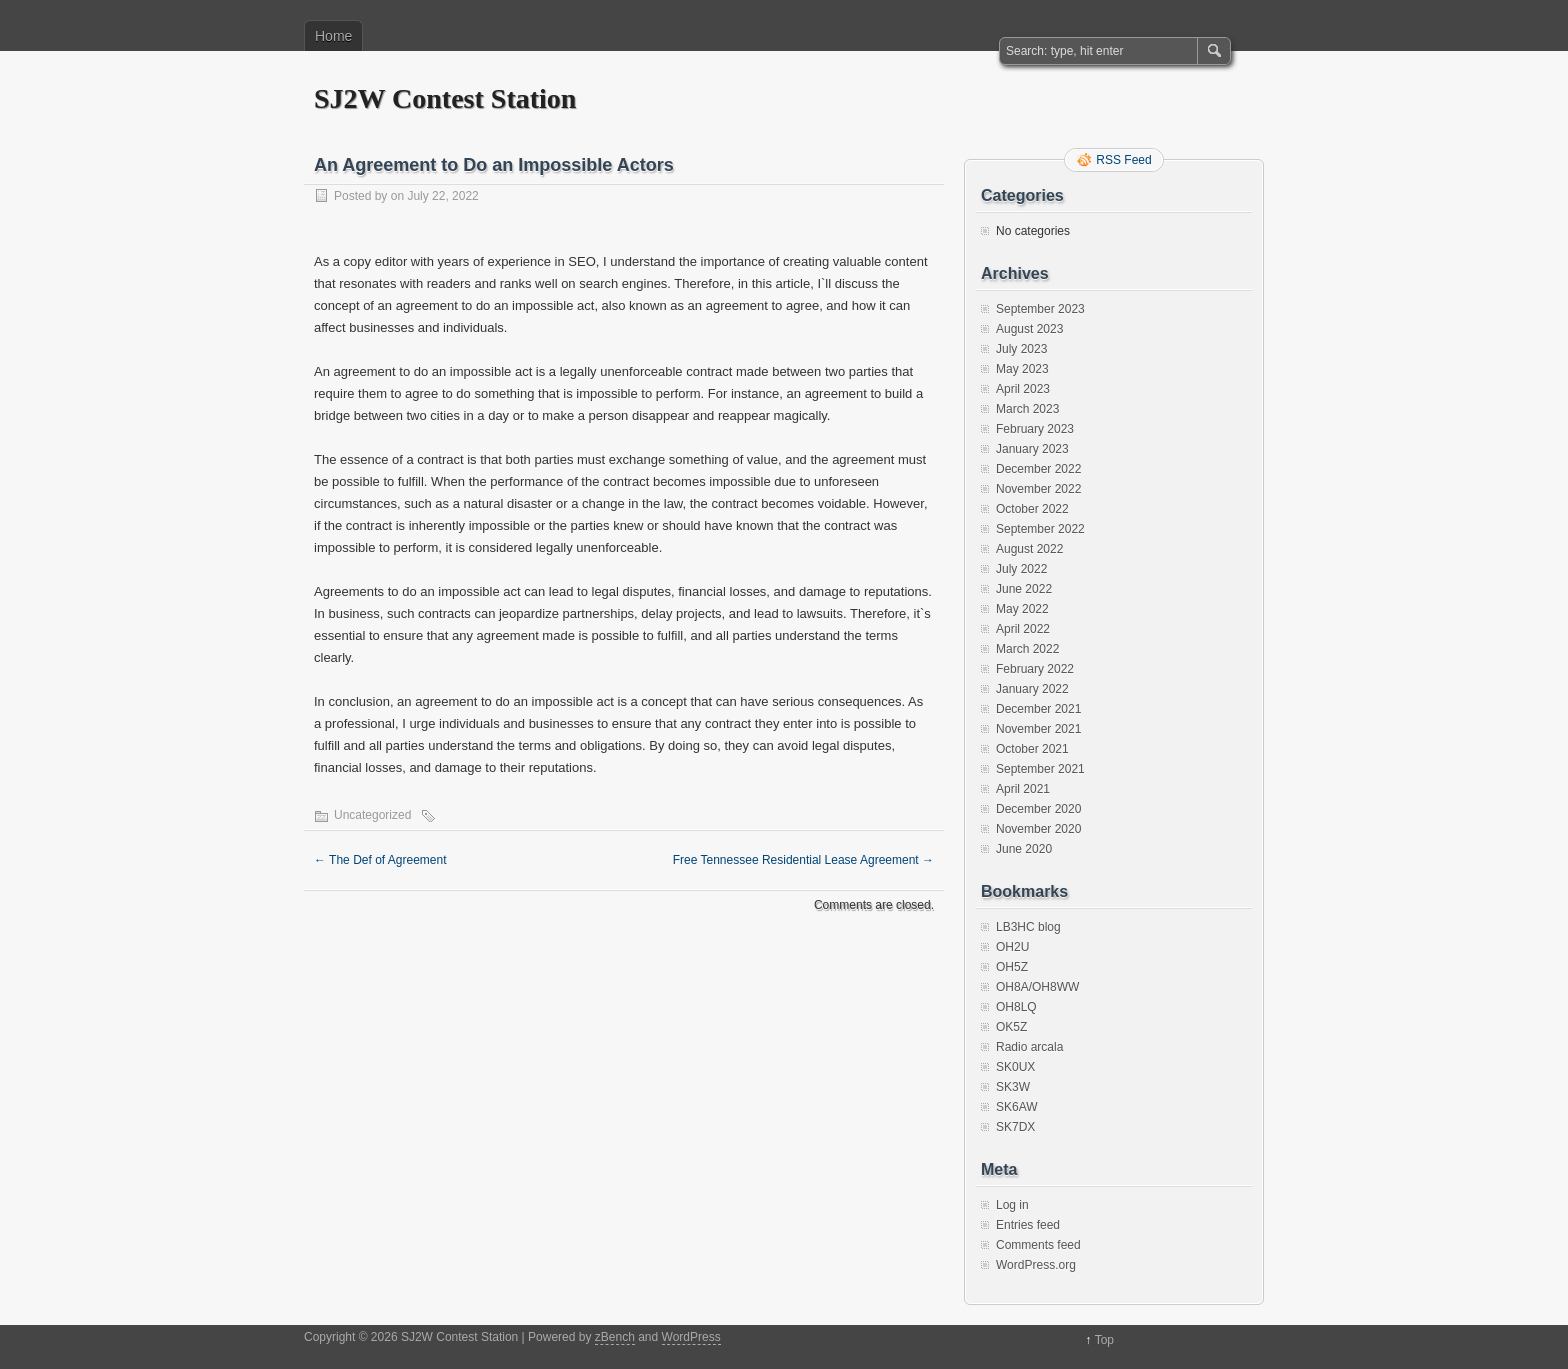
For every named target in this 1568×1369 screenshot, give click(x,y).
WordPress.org (1036, 1265)
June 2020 (1024, 849)
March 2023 (1027, 409)
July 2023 (1021, 349)
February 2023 (1035, 429)
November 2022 (1038, 489)
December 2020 (1038, 809)
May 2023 (1022, 369)
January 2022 (1032, 689)
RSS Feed (1123, 160)
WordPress (691, 1337)
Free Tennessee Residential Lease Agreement (803, 860)
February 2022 (1035, 669)
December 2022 (1038, 469)
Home (333, 36)
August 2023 (1029, 329)
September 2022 (1040, 529)
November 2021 (1038, 729)
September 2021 (1040, 769)
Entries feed (1028, 1225)
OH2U (1012, 947)
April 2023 (1023, 389)
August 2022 (1029, 549)
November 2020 (1038, 829)
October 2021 (1032, 749)
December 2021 (1038, 709)
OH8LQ (1016, 1007)
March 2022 (1027, 649)
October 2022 (1032, 509)
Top (1104, 1340)
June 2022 (1024, 589)
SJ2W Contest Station (445, 98)
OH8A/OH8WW (1037, 987)
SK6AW (1017, 1107)
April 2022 (1023, 629)
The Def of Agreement (380, 860)
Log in (1012, 1205)
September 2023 (1040, 309)
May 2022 (1022, 609)
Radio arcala (1029, 1047)
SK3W (1013, 1087)
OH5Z (1012, 967)
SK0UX (1015, 1067)
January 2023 (1032, 449)
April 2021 (1023, 789)
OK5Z (1011, 1027)
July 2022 (1021, 569)
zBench (615, 1337)
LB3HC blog (1028, 927)
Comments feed (1038, 1245)
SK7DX (1015, 1127)
